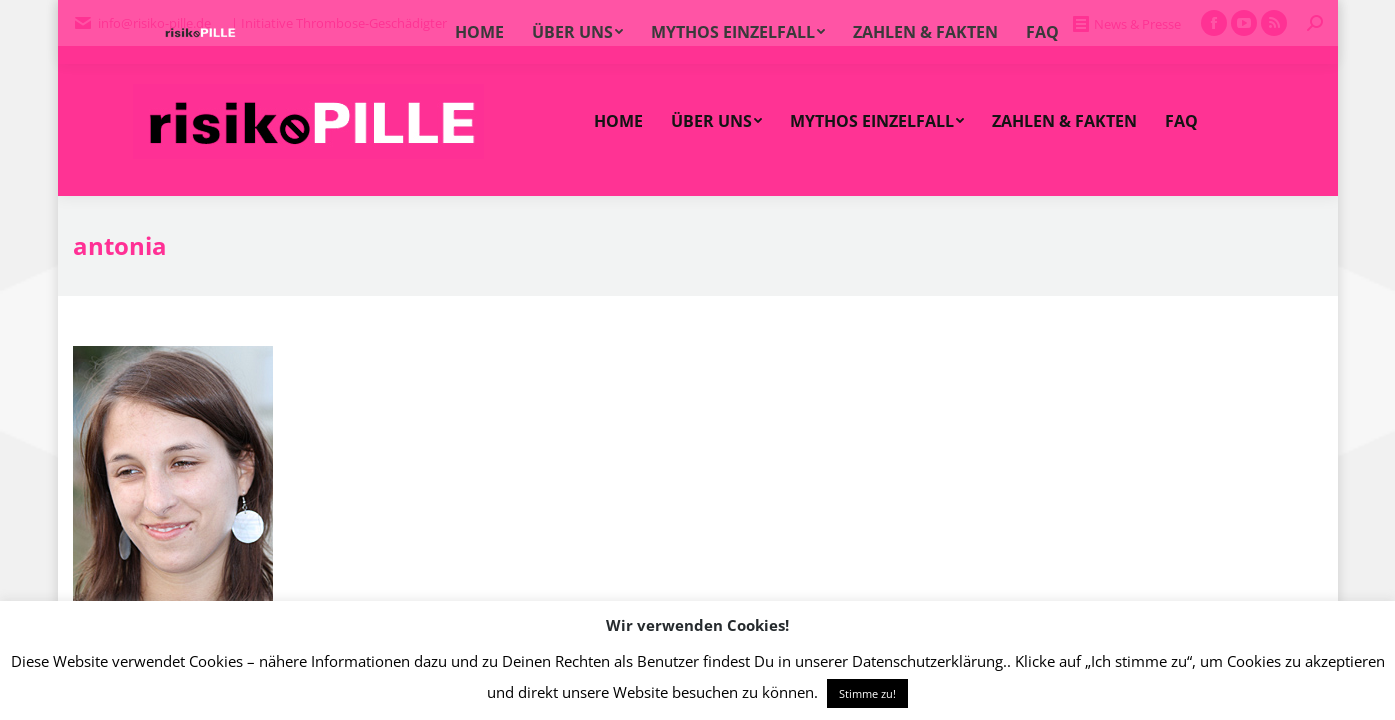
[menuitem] (618, 121)
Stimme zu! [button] (867, 693)
